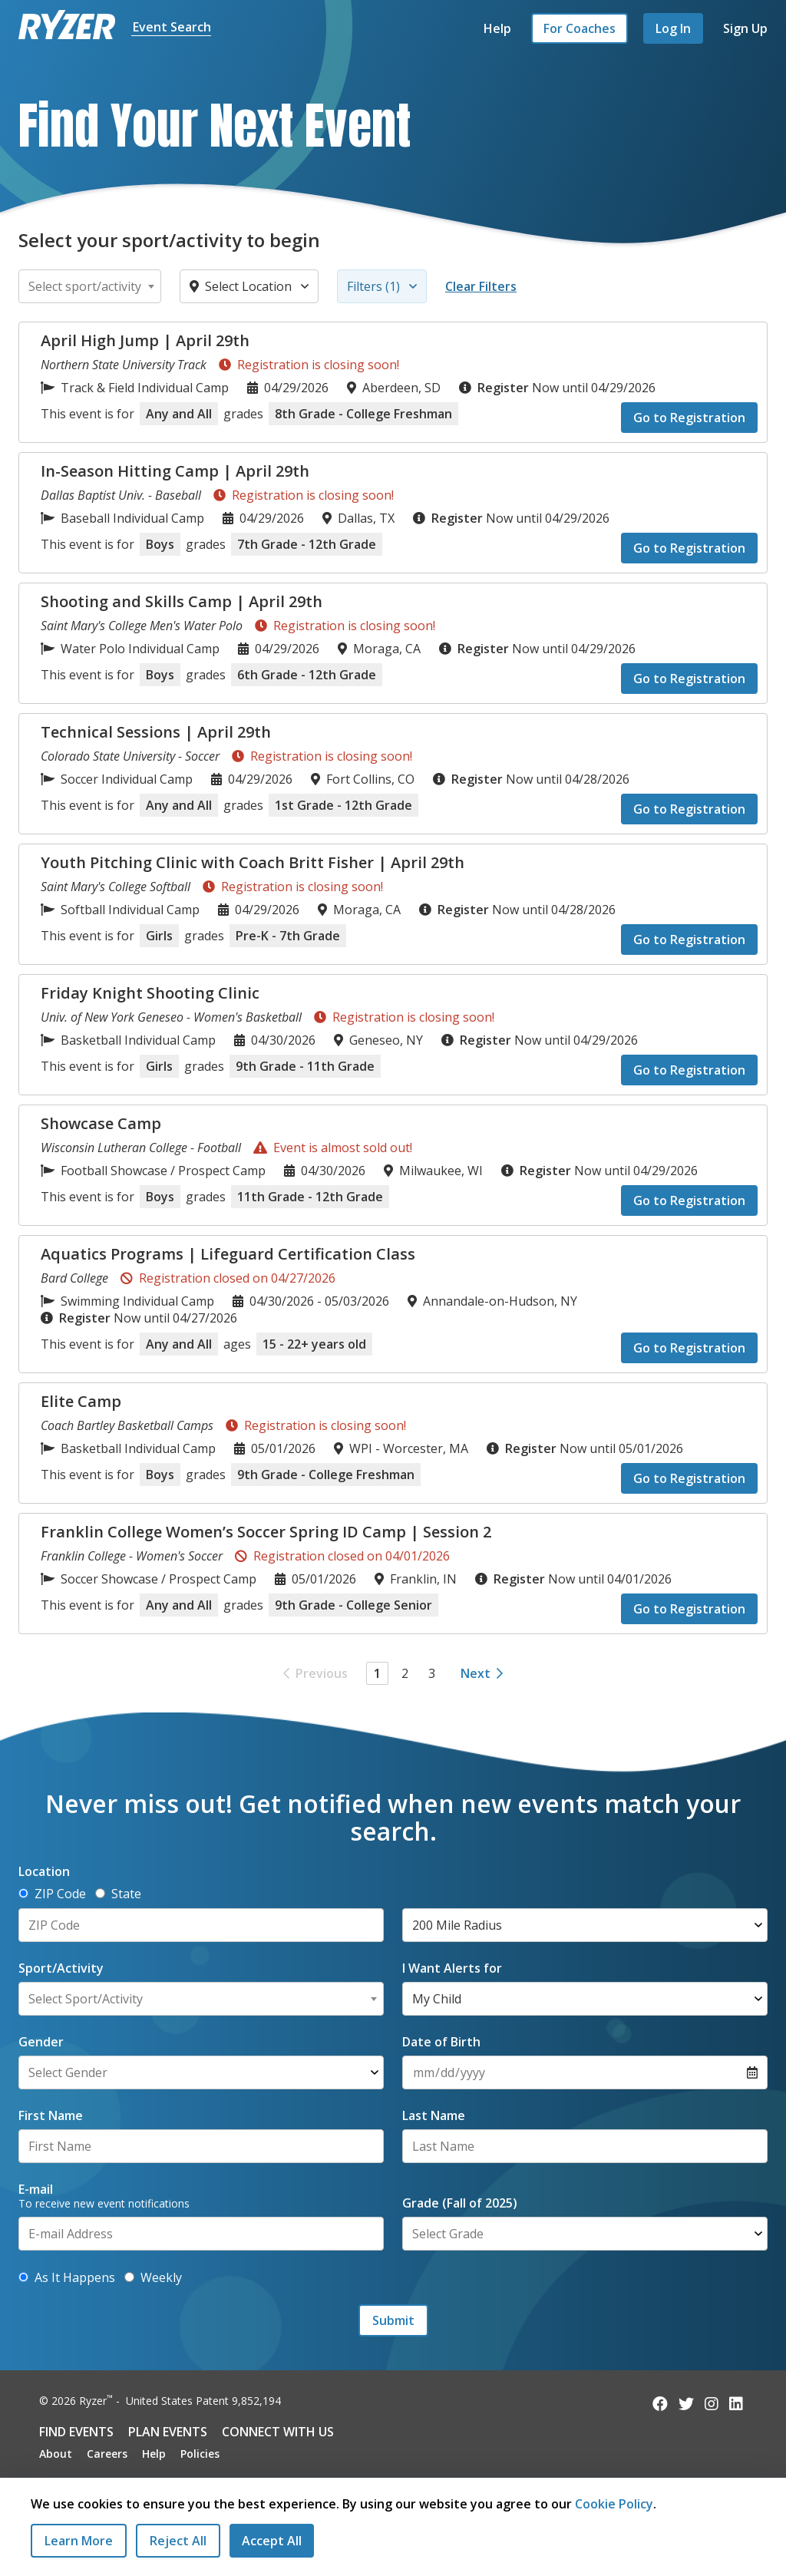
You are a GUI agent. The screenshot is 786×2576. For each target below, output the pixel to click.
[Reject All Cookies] (178, 2541)
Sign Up (745, 28)
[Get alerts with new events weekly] (129, 2277)
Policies (200, 2453)
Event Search (172, 26)
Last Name (433, 2115)
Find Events (76, 2431)
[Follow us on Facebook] (660, 2403)
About (55, 2453)
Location (44, 1871)
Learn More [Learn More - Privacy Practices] (79, 2540)
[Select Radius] (585, 1925)
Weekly (153, 2277)
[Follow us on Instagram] (711, 2403)
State (118, 1893)
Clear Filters (481, 286)
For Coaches (579, 28)
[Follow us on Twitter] (686, 2403)
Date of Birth (441, 2041)
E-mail (35, 2189)
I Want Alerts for (452, 1968)
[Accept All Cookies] (272, 2541)
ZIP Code (52, 1893)
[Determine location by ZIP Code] (23, 1893)
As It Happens (66, 2277)
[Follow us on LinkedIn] (736, 2403)
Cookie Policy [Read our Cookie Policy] (614, 2503)
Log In (673, 28)
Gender (41, 2041)
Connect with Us (278, 2431)
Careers (107, 2453)
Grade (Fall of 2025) (459, 2203)
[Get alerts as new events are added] (23, 2277)
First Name (50, 2115)
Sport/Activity (61, 1968)
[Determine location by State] (100, 1893)
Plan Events (167, 2431)
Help (497, 28)
